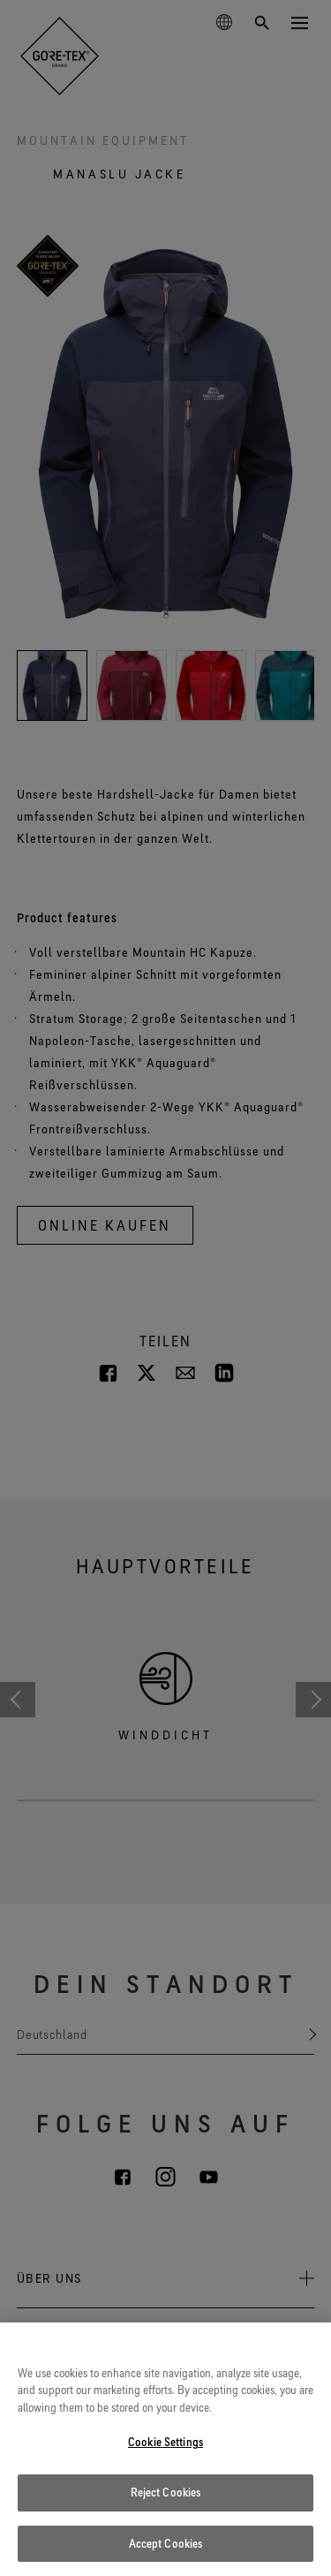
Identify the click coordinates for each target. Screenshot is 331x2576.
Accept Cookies (166, 2552)
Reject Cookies (166, 2501)
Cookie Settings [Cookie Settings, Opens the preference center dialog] (165, 2451)
